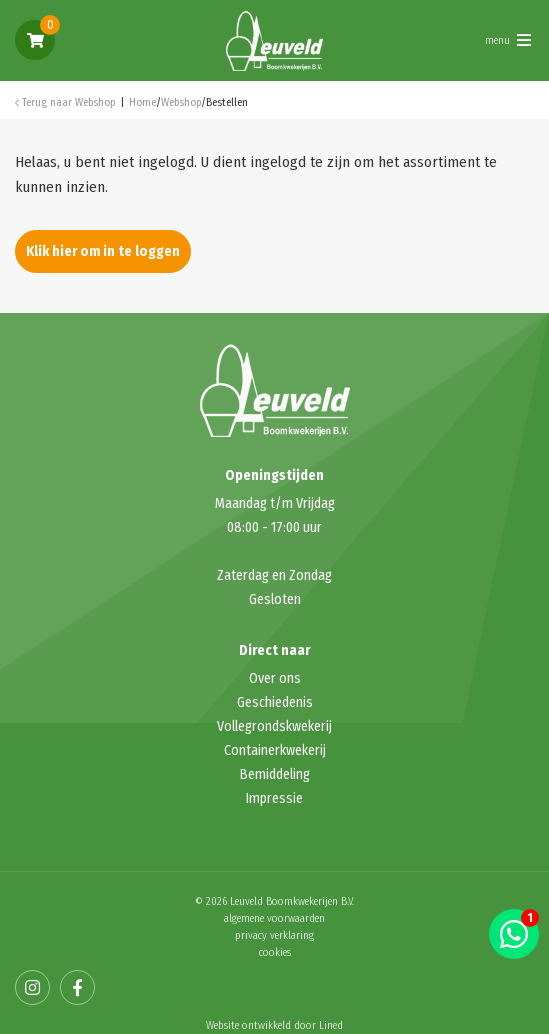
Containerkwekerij (275, 750)
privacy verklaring (274, 935)
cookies (275, 952)
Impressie (274, 798)
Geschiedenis (275, 702)
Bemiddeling (275, 774)
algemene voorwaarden (274, 918)
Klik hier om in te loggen (103, 251)
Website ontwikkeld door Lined (274, 1025)
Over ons (275, 678)
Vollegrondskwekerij (274, 726)
